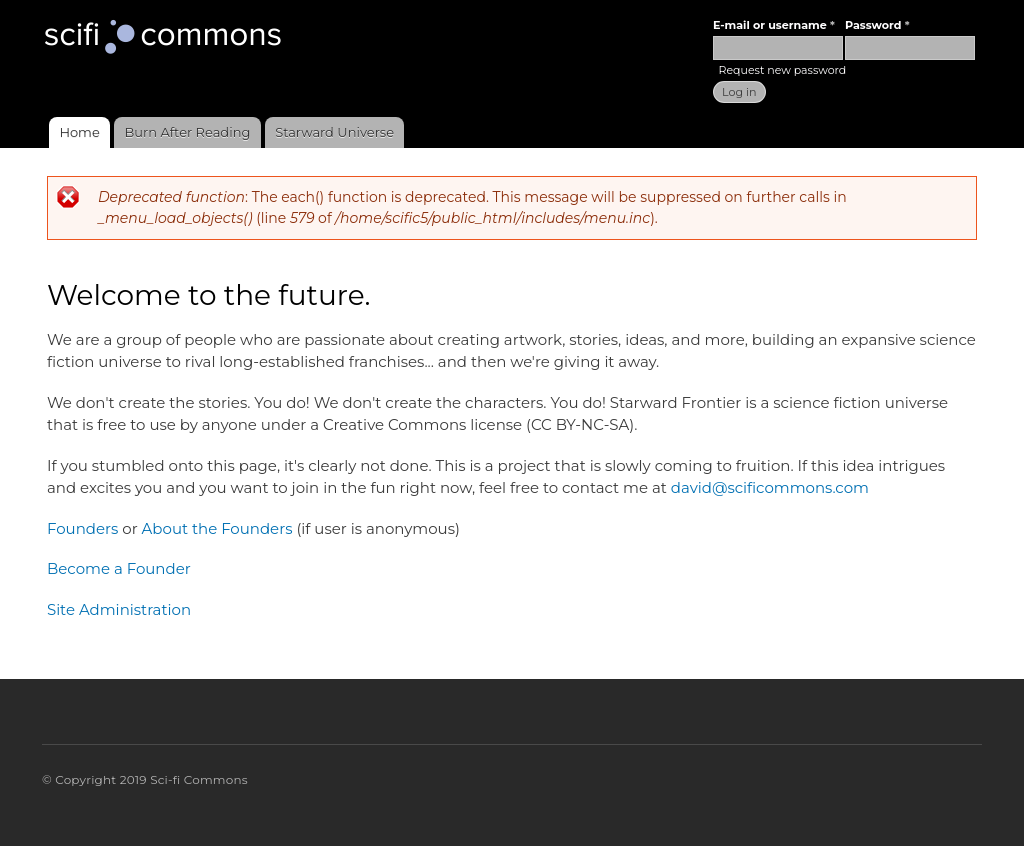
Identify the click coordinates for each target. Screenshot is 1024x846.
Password (877, 25)
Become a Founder (119, 568)
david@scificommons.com (770, 487)
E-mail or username (774, 25)
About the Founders (217, 528)
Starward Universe (334, 132)
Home (79, 132)
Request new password (782, 70)
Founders (82, 528)
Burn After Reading (188, 132)
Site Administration (119, 609)
